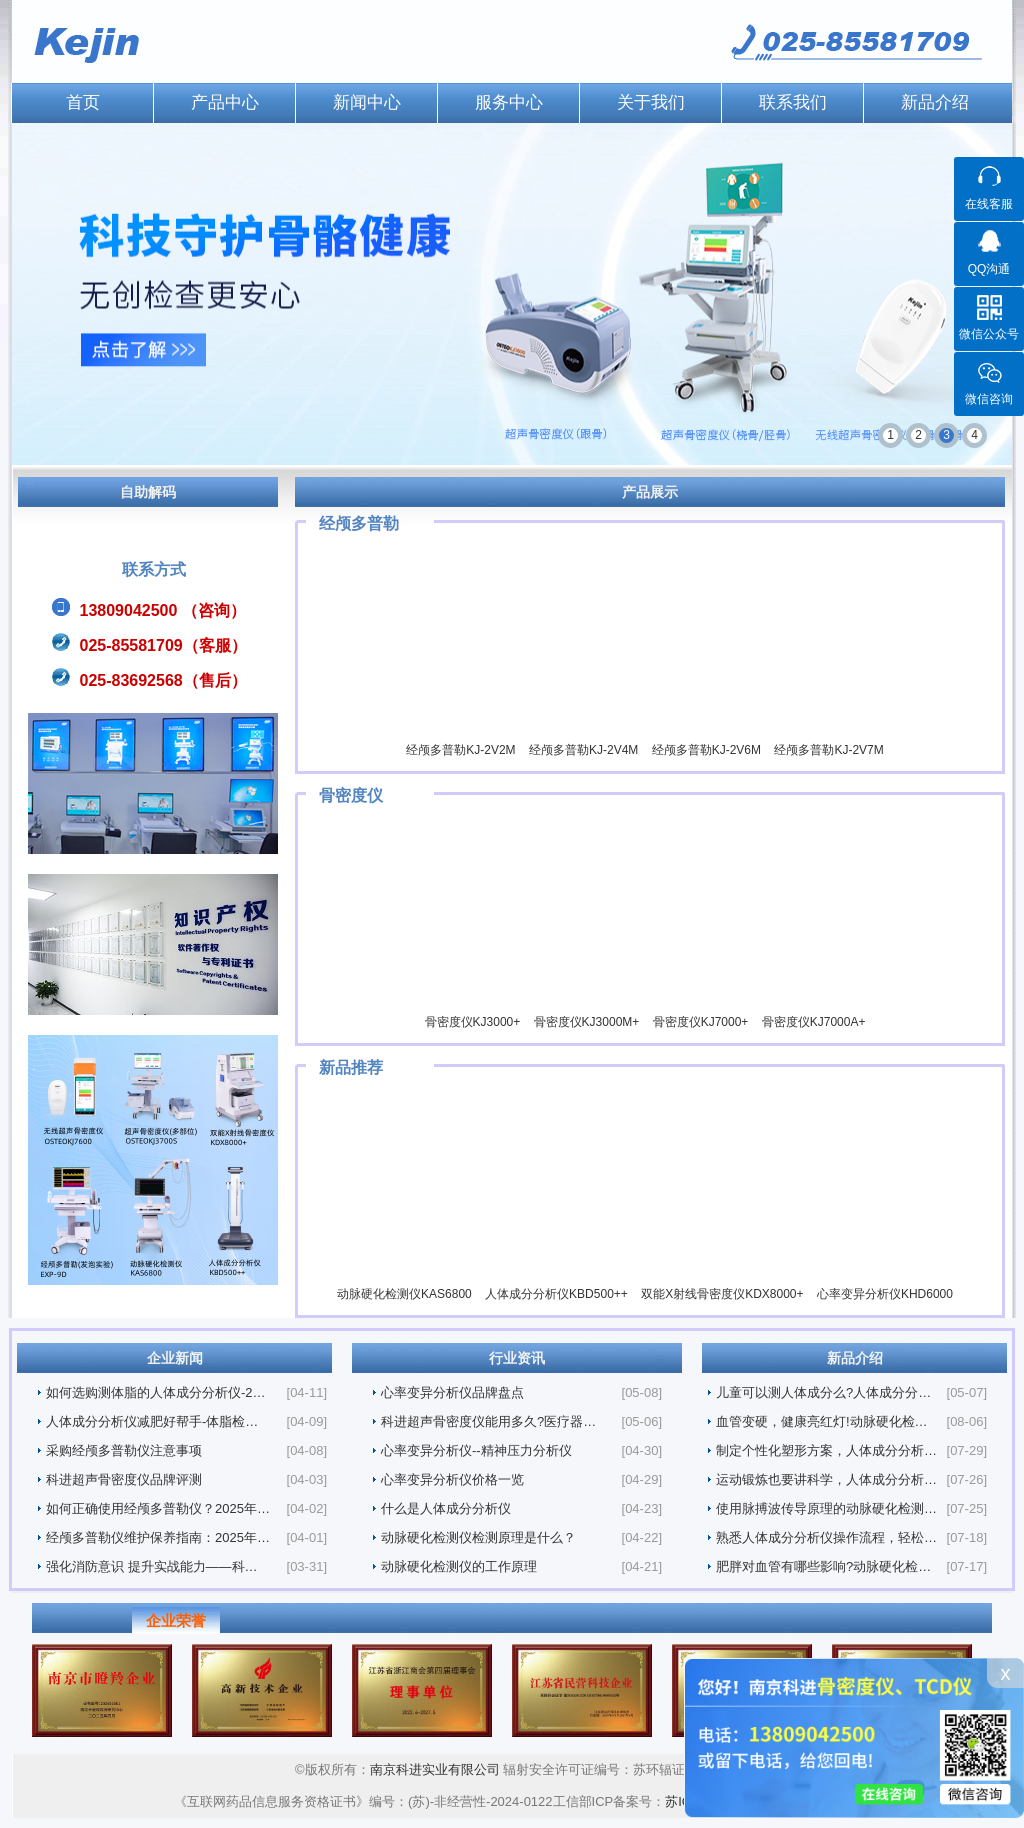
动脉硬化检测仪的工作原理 (459, 1566)
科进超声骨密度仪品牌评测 (124, 1479)
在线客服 (989, 204)
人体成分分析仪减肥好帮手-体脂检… (152, 1421)
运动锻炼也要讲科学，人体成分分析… (826, 1479)
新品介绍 (935, 102)
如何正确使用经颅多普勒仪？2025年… (158, 1508)
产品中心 (225, 102)
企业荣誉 (176, 1620)
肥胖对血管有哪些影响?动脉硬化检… (823, 1566)
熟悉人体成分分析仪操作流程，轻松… (826, 1537)
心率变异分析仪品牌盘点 (452, 1392)
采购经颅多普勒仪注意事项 (124, 1450)
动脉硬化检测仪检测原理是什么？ (478, 1537)
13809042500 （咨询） (163, 610)
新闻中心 (367, 102)
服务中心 (509, 102)
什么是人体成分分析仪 (446, 1508)
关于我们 (651, 102)
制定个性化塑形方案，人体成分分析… (826, 1450)
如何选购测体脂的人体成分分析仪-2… (156, 1392)
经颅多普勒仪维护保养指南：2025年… (158, 1537)
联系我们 (793, 102)
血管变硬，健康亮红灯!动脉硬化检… (822, 1421)
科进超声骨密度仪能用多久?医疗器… (488, 1421)
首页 (83, 102)
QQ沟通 (989, 269)
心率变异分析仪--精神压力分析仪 (476, 1450)
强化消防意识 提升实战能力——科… (152, 1566)
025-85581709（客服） (163, 645)
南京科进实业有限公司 (437, 1769)
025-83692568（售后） (163, 680)
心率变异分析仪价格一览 (452, 1479)
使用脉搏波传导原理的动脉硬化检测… (826, 1508)
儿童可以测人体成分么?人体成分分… (823, 1392)
